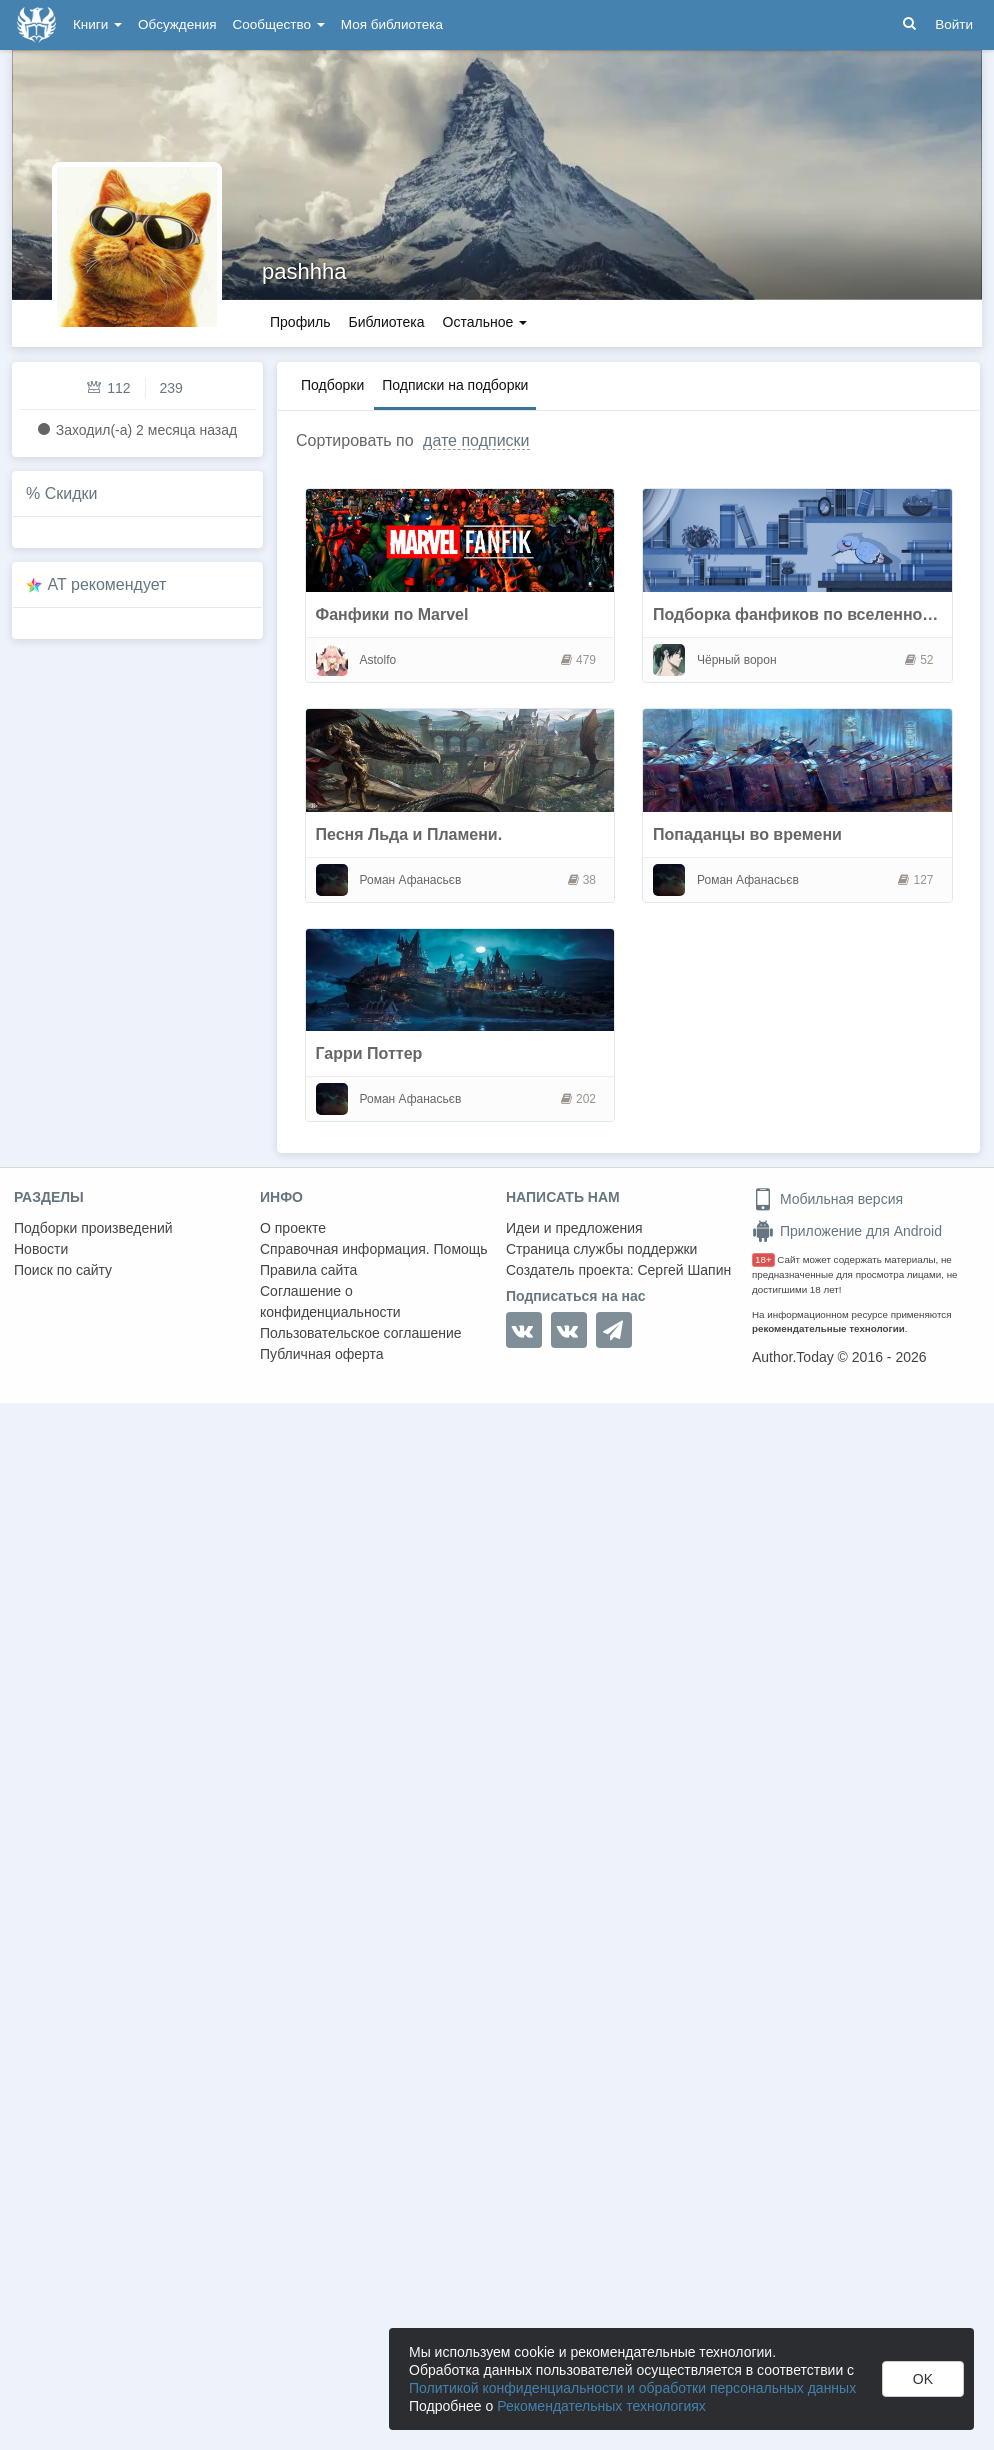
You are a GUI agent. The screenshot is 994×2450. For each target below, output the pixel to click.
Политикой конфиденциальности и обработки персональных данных (632, 2388)
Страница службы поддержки (601, 1249)
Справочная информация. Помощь (374, 1249)
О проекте (293, 1228)
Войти (954, 24)
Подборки (332, 385)
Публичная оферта (322, 1354)
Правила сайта (308, 1270)
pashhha (304, 271)
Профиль (300, 322)
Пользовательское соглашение (361, 1333)
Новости (41, 1249)
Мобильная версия (827, 1199)
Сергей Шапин (684, 1270)
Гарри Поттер (369, 1053)
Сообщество (279, 24)
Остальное (485, 322)
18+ (763, 1259)
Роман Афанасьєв (411, 880)
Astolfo (378, 660)
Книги (97, 24)
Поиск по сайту (63, 1270)
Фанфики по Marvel (392, 614)
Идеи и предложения (574, 1228)
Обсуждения (177, 24)
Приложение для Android (847, 1231)
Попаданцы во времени (747, 834)
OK (923, 2379)
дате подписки (476, 440)
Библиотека (386, 322)
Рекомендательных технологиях (601, 2406)
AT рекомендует (107, 584)
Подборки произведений (93, 1228)
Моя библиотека (392, 24)
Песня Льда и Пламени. (409, 834)
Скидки (71, 493)
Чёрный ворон (737, 660)
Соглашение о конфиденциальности (330, 1301)
